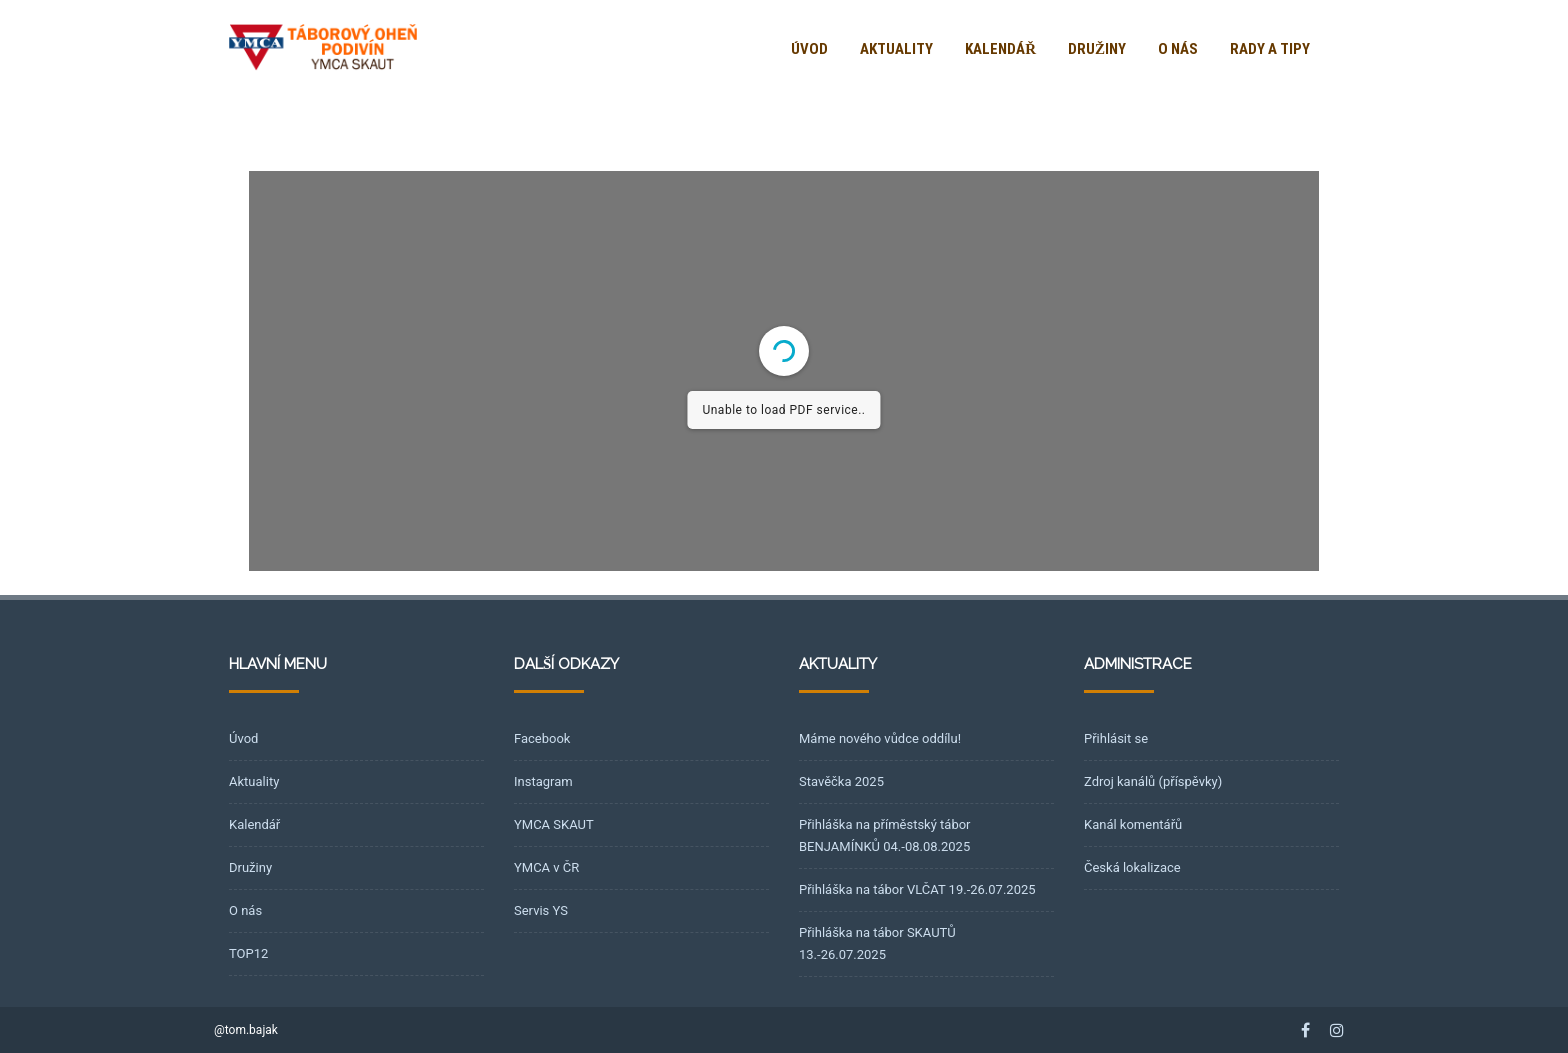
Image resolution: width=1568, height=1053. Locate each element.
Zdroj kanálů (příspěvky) (1153, 781)
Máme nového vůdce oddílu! (880, 738)
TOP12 (248, 953)
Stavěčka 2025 (841, 781)
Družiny (1097, 49)
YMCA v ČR (546, 867)
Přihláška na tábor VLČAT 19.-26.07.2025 (917, 889)
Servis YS (541, 910)
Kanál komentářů (1133, 824)
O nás (1178, 49)
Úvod (809, 49)
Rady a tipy (1270, 49)
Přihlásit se (1116, 738)
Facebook (542, 738)
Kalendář (1000, 49)
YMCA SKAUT (554, 824)
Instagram (543, 781)
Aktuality (896, 49)
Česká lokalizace (1132, 867)
